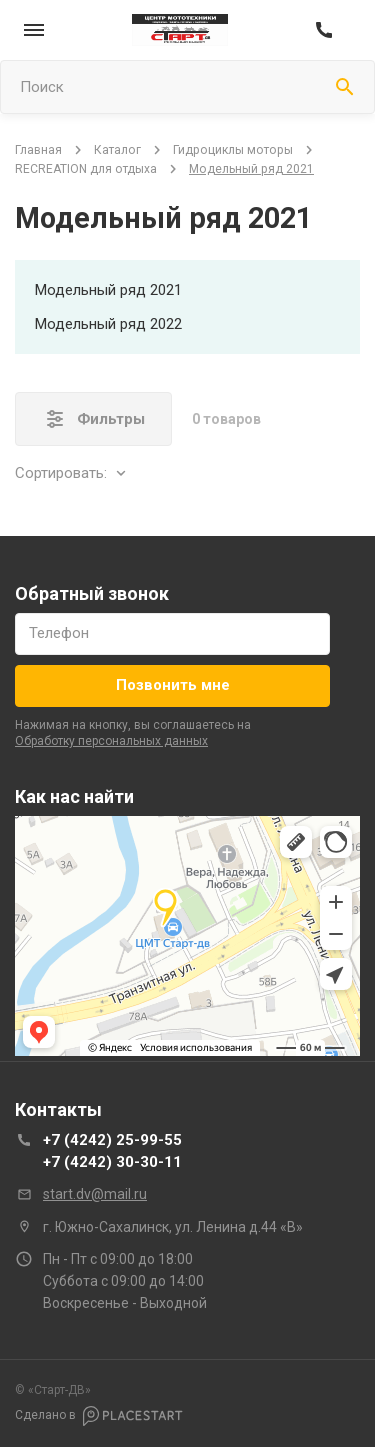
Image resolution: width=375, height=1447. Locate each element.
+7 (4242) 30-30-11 (112, 1162)
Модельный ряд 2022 (108, 324)
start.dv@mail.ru (95, 1194)
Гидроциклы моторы (233, 150)
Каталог (117, 150)
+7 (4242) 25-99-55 (112, 1140)
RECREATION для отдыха (86, 169)
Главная (38, 150)
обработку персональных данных (111, 741)
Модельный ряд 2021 (108, 290)
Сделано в (99, 1416)
